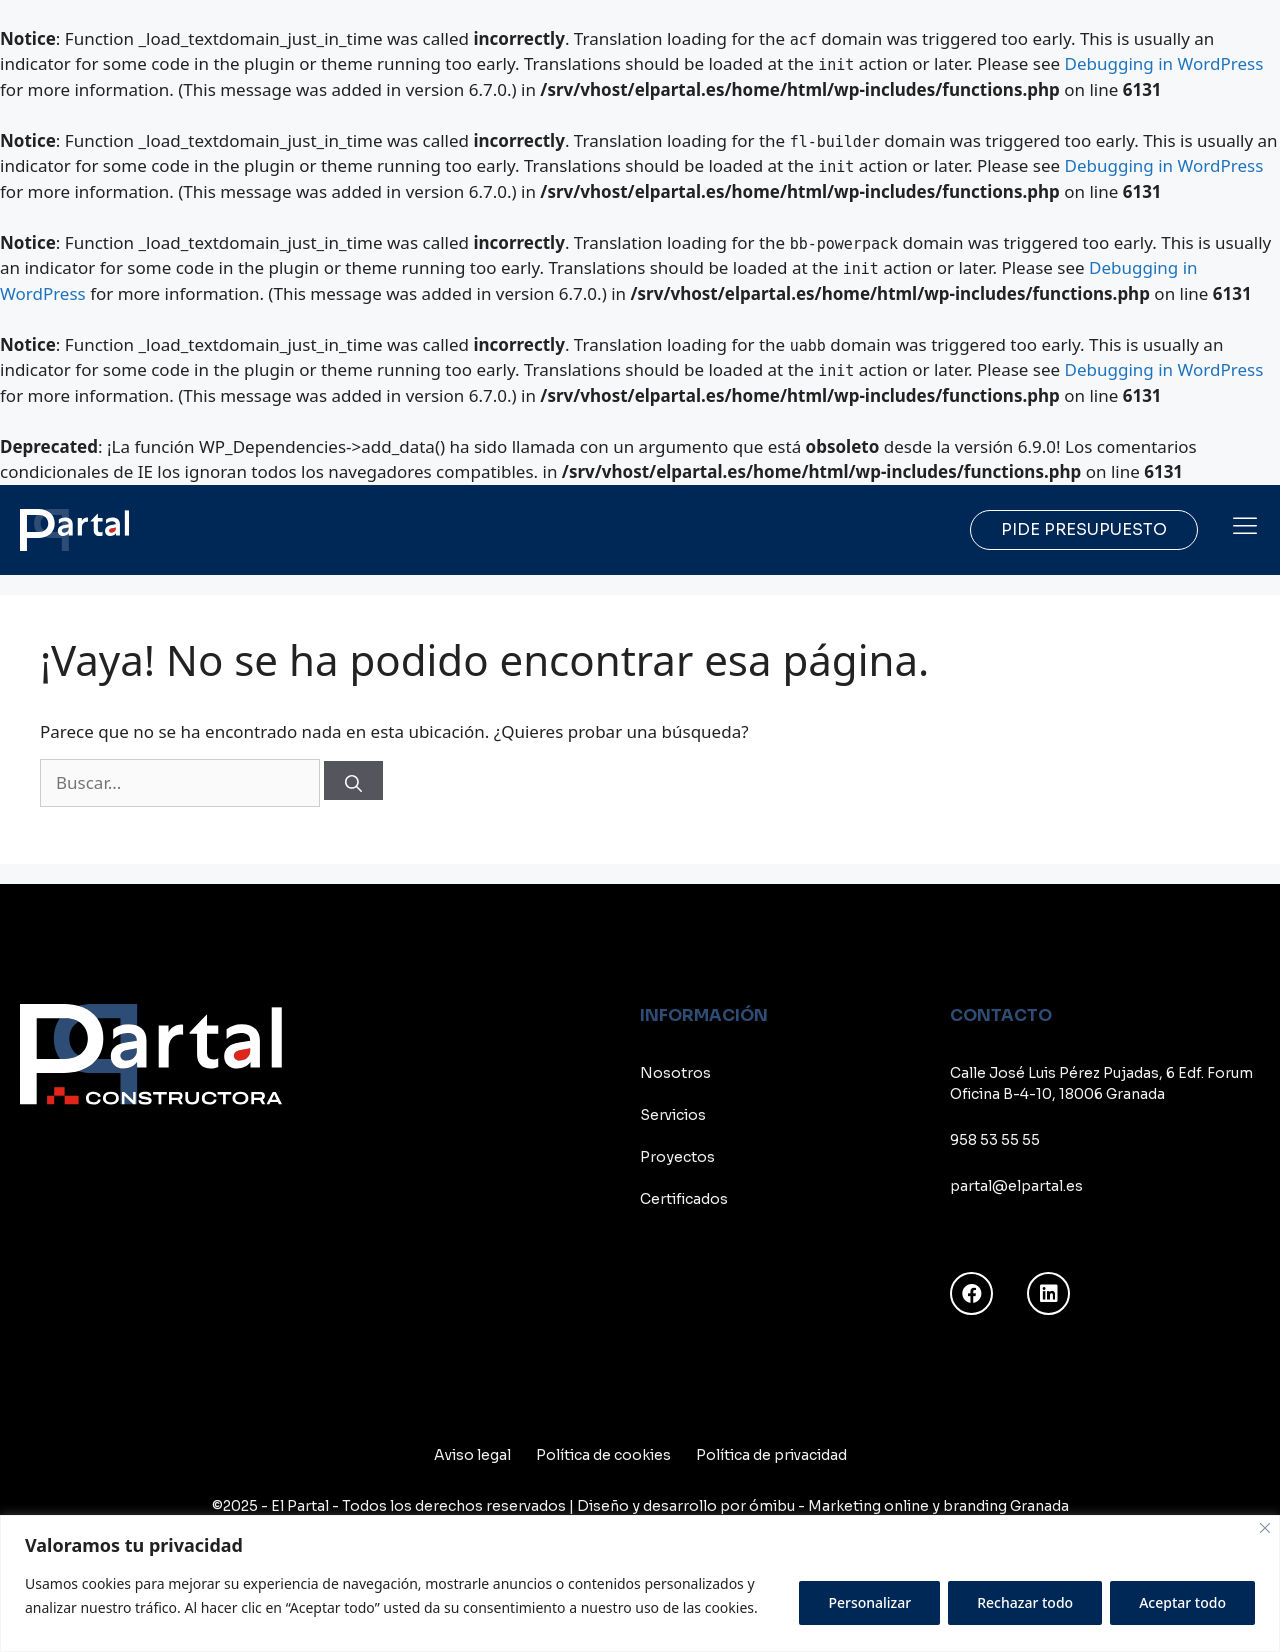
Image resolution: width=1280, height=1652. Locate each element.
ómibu (772, 1506)
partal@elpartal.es (1016, 1186)
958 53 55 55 (995, 1140)
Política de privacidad (771, 1455)
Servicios (673, 1115)
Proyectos (677, 1157)
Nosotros (675, 1073)
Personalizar (869, 1602)
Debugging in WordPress (1164, 63)
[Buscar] (353, 780)
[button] (1245, 525)
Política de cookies (603, 1455)
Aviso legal (472, 1455)
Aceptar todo (1182, 1602)
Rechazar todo (1025, 1602)
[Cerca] (1265, 1528)
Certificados (684, 1199)
